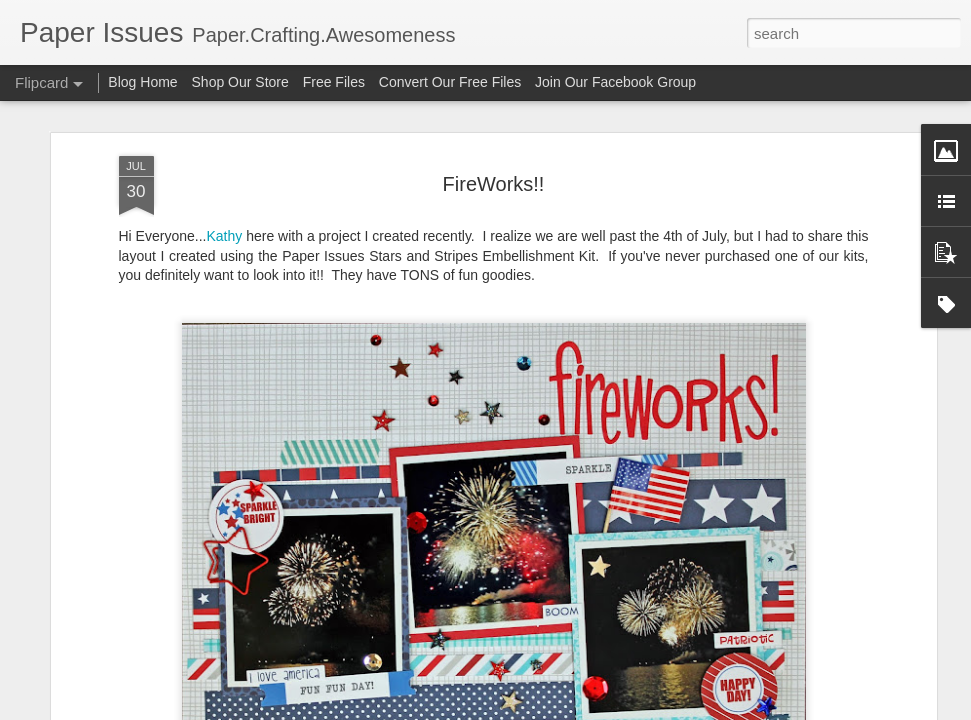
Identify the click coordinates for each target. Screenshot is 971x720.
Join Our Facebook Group (615, 82)
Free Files (334, 82)
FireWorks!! (494, 183)
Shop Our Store (240, 82)
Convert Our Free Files (450, 82)
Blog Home (142, 82)
